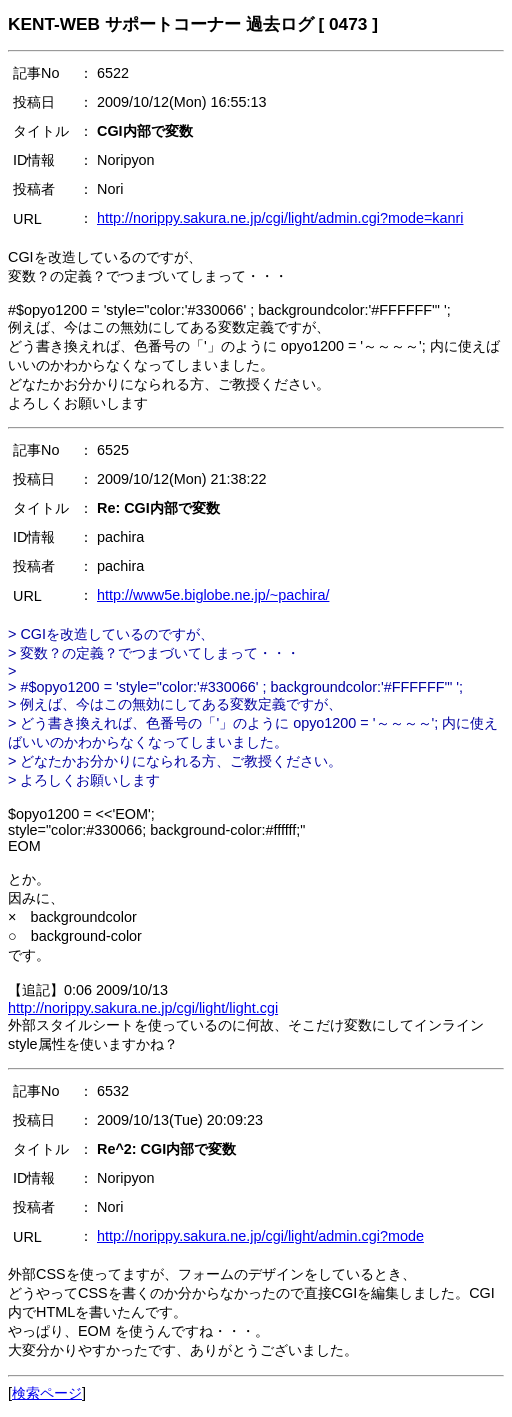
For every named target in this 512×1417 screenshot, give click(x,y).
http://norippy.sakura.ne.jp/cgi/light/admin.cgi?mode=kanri (280, 218)
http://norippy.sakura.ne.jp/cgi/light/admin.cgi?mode (260, 1236)
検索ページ (47, 1393)
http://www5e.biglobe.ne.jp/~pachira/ (213, 595)
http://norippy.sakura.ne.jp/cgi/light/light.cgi (143, 1008)
